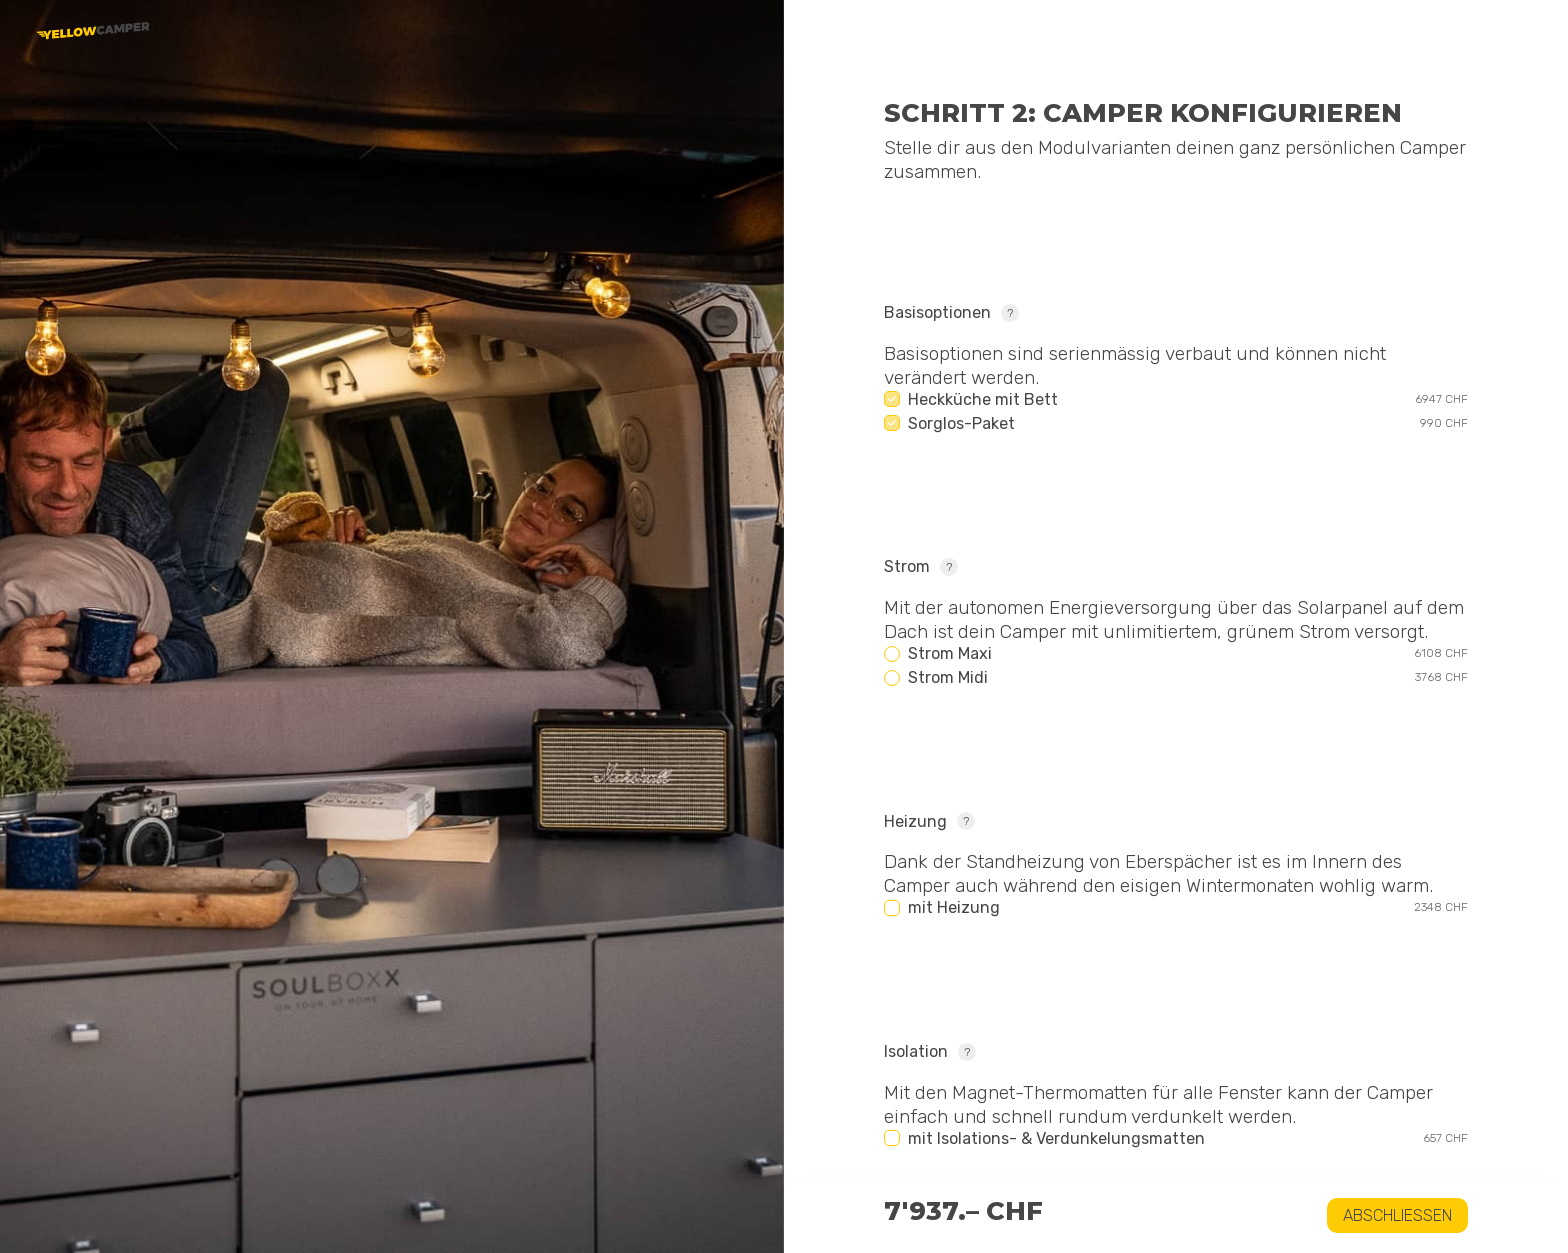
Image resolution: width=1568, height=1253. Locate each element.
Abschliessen (1397, 1215)
